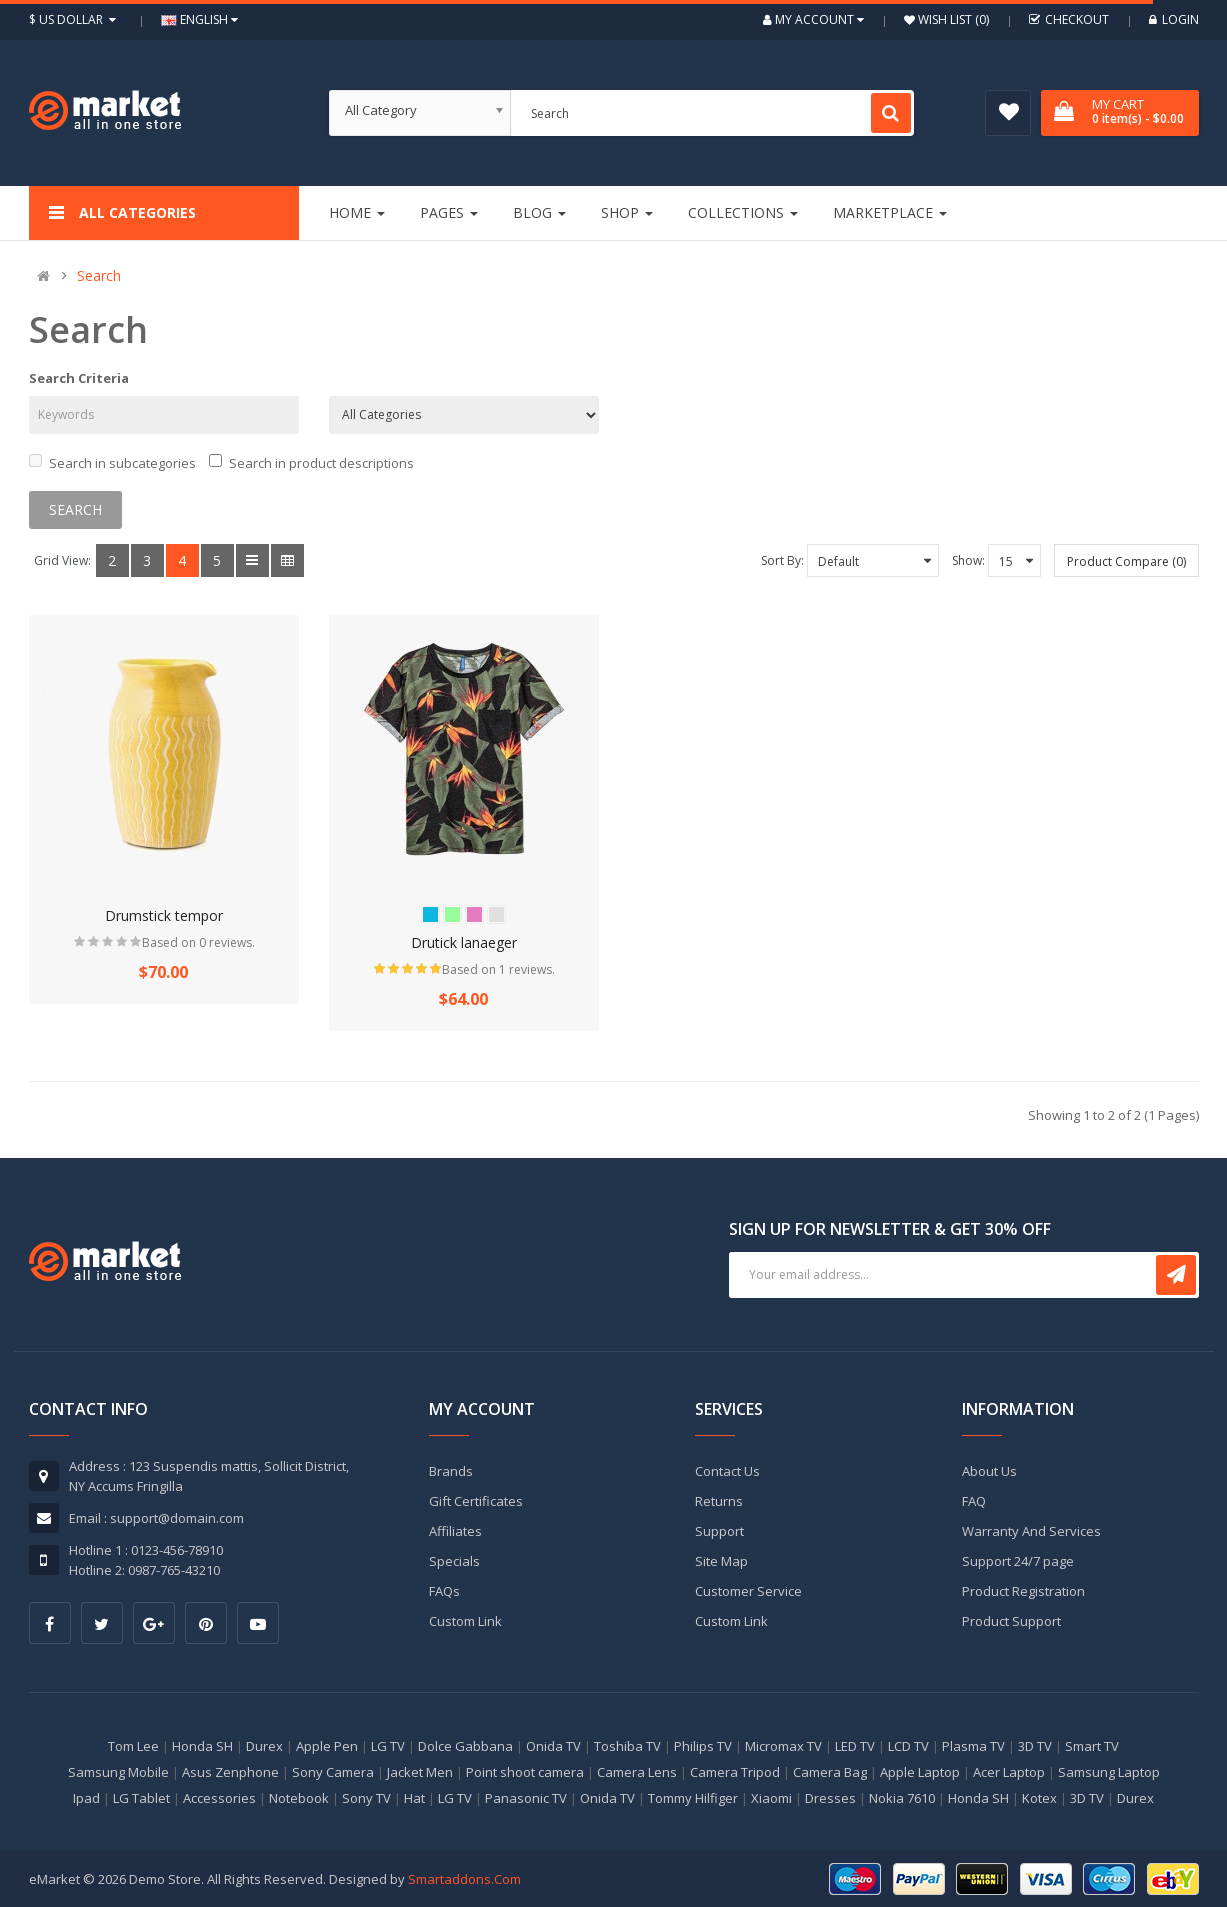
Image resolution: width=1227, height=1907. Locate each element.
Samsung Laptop (1109, 1772)
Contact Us (727, 1471)
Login (1174, 19)
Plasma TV (973, 1746)
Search (99, 275)
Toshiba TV (627, 1746)
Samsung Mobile (118, 1772)
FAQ (974, 1501)
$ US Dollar (75, 19)
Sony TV (366, 1798)
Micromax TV (783, 1746)
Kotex (1039, 1798)
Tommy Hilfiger (693, 1798)
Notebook (299, 1798)
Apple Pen (327, 1746)
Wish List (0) (952, 19)
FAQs (444, 1591)
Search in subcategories (112, 463)
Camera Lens (637, 1772)
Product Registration (1023, 1591)
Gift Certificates (476, 1501)
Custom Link (465, 1621)
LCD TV (908, 1746)
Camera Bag (830, 1772)
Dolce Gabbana (465, 1746)
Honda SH (202, 1746)
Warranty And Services (1031, 1531)
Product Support (1011, 1621)
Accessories (219, 1798)
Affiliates (455, 1531)
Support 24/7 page (1018, 1561)
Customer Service (748, 1591)
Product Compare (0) (1126, 561)
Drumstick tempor (164, 915)
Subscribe (1176, 1275)
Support (719, 1531)
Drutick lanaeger (464, 942)
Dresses (830, 1798)
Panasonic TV (526, 1798)
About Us (989, 1471)
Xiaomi (771, 1798)
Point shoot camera (525, 1772)
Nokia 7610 (902, 1798)
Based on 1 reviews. (498, 969)
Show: (968, 560)
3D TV (1035, 1746)
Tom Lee (133, 1746)
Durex (264, 1746)
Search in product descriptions (311, 463)
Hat (414, 1798)
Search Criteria (79, 378)
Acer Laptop (1009, 1772)
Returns (719, 1501)
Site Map (721, 1561)
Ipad (86, 1798)
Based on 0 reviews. (198, 942)
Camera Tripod (735, 1772)
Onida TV (553, 1746)
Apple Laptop (920, 1772)
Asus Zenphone (230, 1772)
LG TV (388, 1746)
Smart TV (1092, 1746)
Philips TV (703, 1746)
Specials (454, 1561)
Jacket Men (420, 1772)
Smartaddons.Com (464, 1879)
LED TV (855, 1746)
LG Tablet (141, 1798)
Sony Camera (333, 1772)
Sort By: (782, 560)
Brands (451, 1471)
